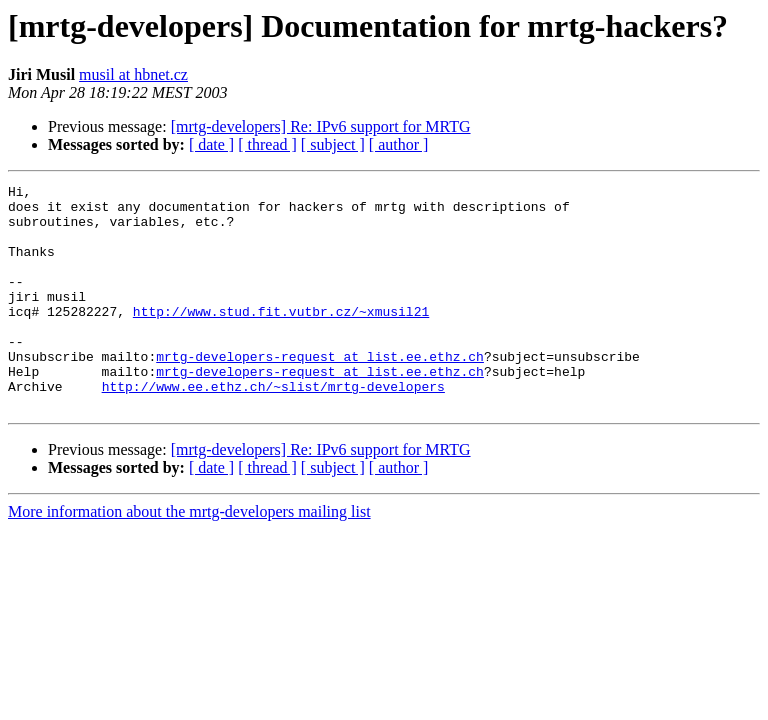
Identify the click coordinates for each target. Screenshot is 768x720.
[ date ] (211, 144)
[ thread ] (267, 144)
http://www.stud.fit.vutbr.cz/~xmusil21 (281, 338)
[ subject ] (333, 144)
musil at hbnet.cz (133, 74)
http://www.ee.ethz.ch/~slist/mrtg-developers (273, 428)
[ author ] (399, 144)
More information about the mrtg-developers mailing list (189, 556)
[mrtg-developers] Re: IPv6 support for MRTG (321, 126)
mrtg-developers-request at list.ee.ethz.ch (320, 392)
